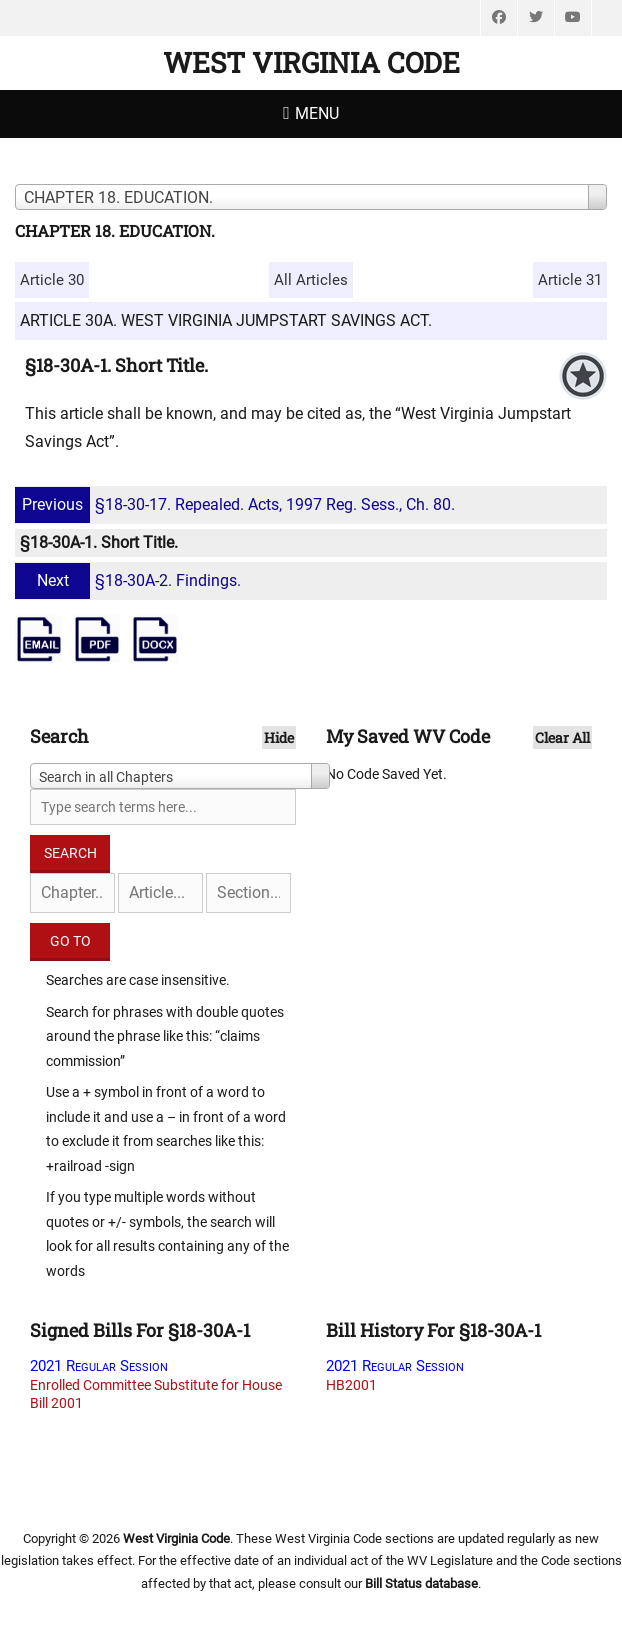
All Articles (311, 280)
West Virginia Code (311, 62)
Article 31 (570, 280)
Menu (317, 113)
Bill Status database (421, 1583)
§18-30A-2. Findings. (130, 580)
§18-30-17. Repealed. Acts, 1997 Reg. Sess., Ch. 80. (237, 504)
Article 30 (52, 280)
